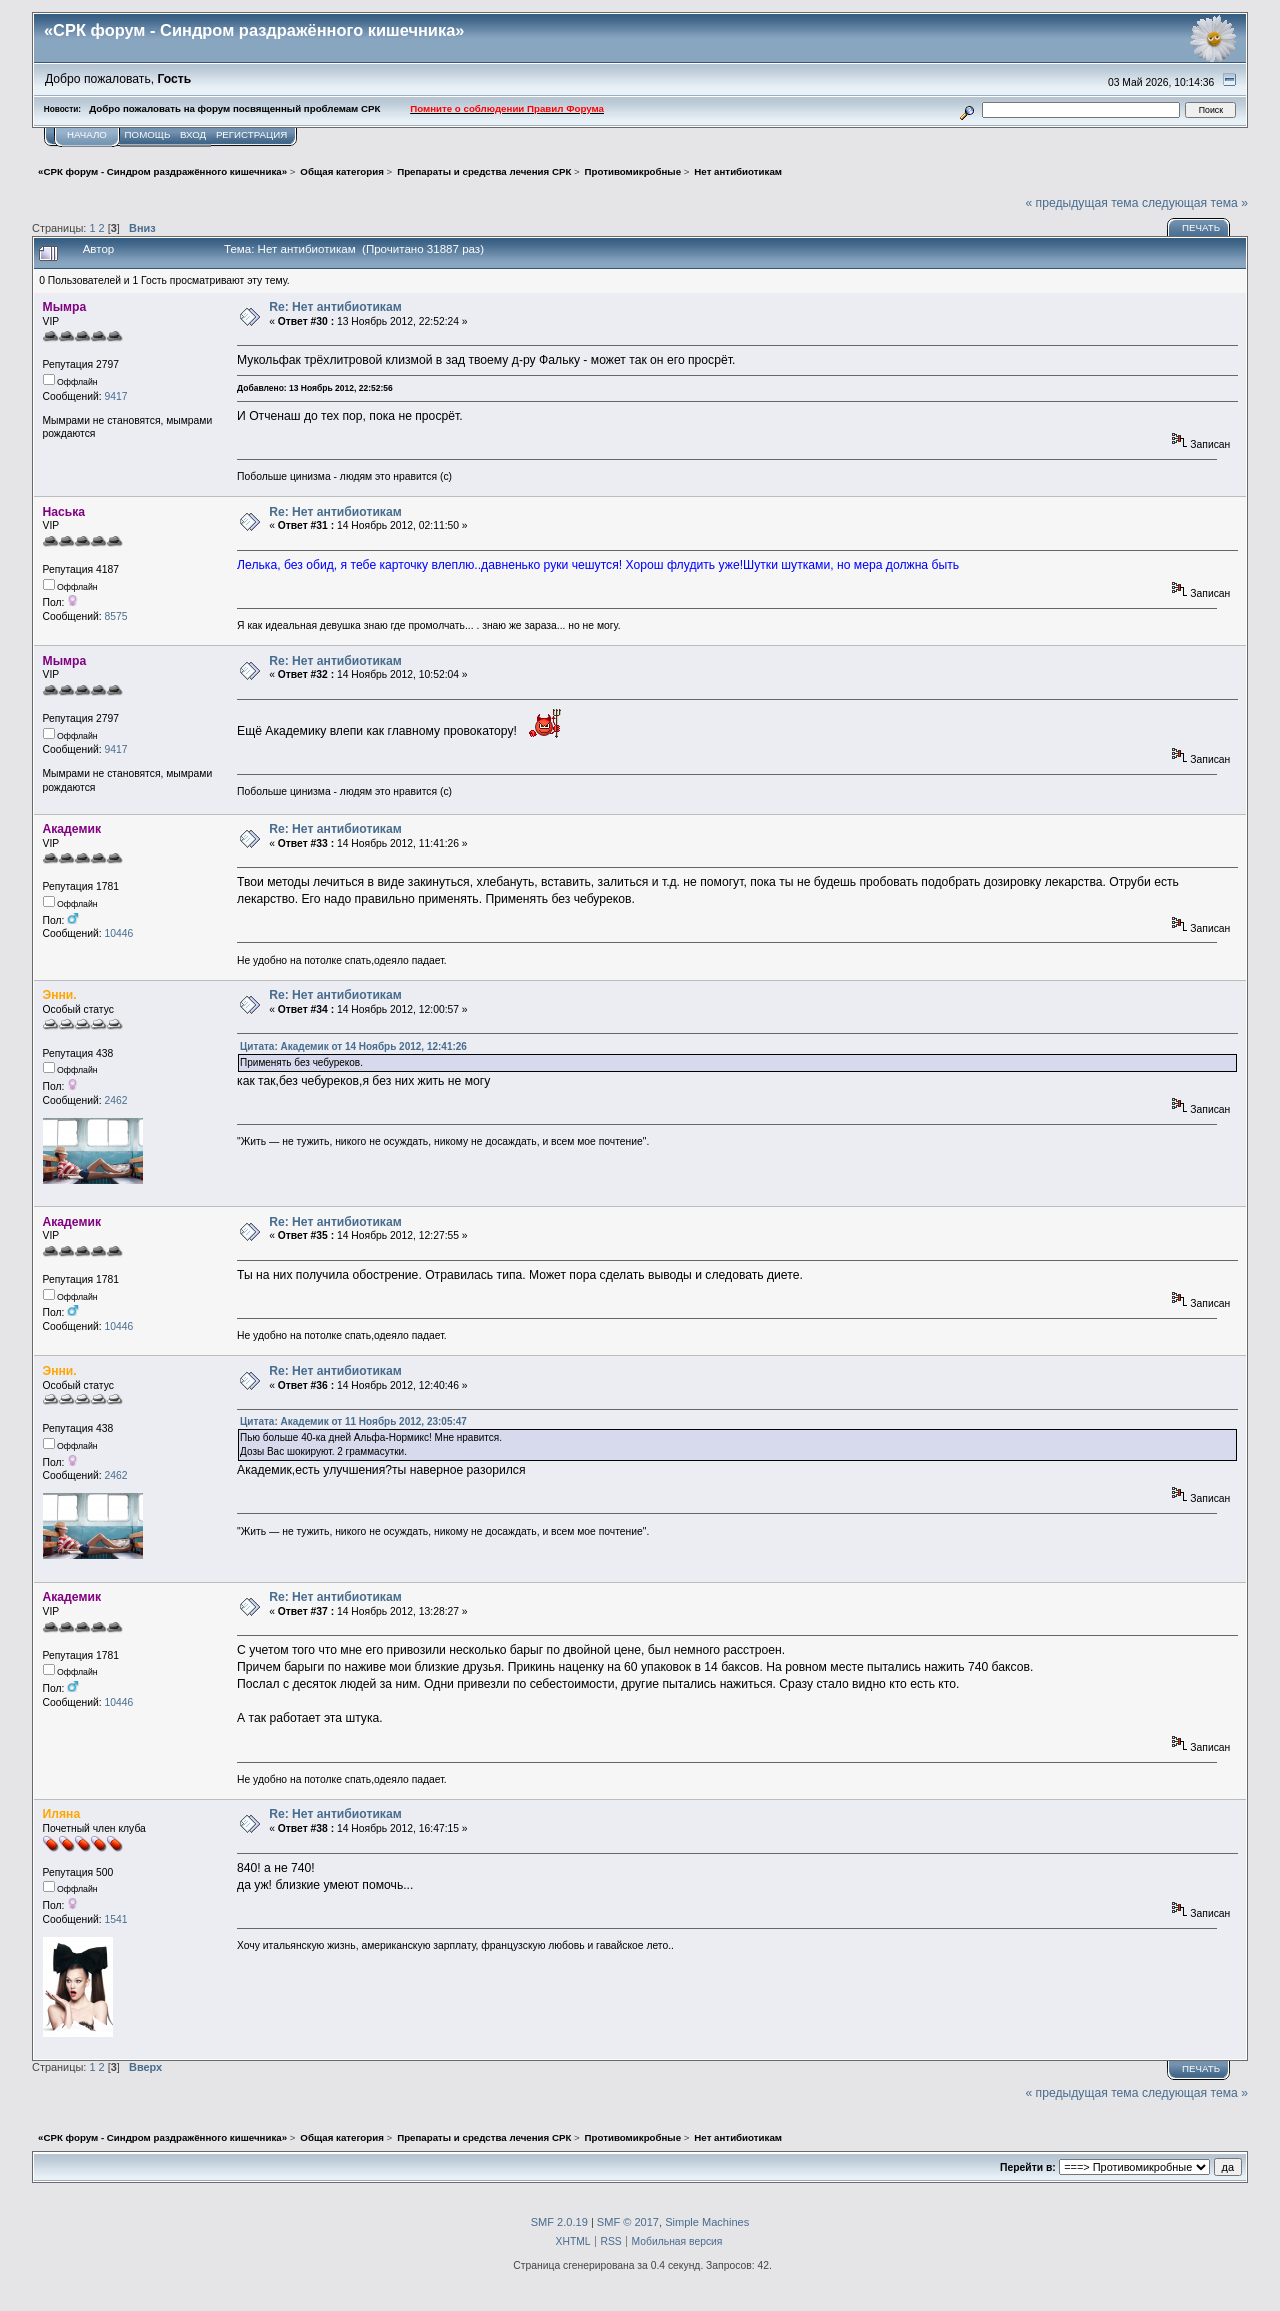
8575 (115, 616)
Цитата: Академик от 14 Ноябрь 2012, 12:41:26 (353, 1046)
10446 (118, 933)
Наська (64, 512)
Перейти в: (1028, 2167)
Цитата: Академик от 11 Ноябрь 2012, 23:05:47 (353, 1421)
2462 (115, 1100)
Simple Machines (707, 2222)
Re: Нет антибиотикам (335, 307)
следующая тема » (1195, 203)
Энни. (60, 995)
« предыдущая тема (1081, 203)
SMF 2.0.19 (559, 2222)
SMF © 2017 (628, 2222)
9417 (115, 396)
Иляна (62, 1814)
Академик (72, 829)
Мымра (65, 307)
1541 (115, 1919)
